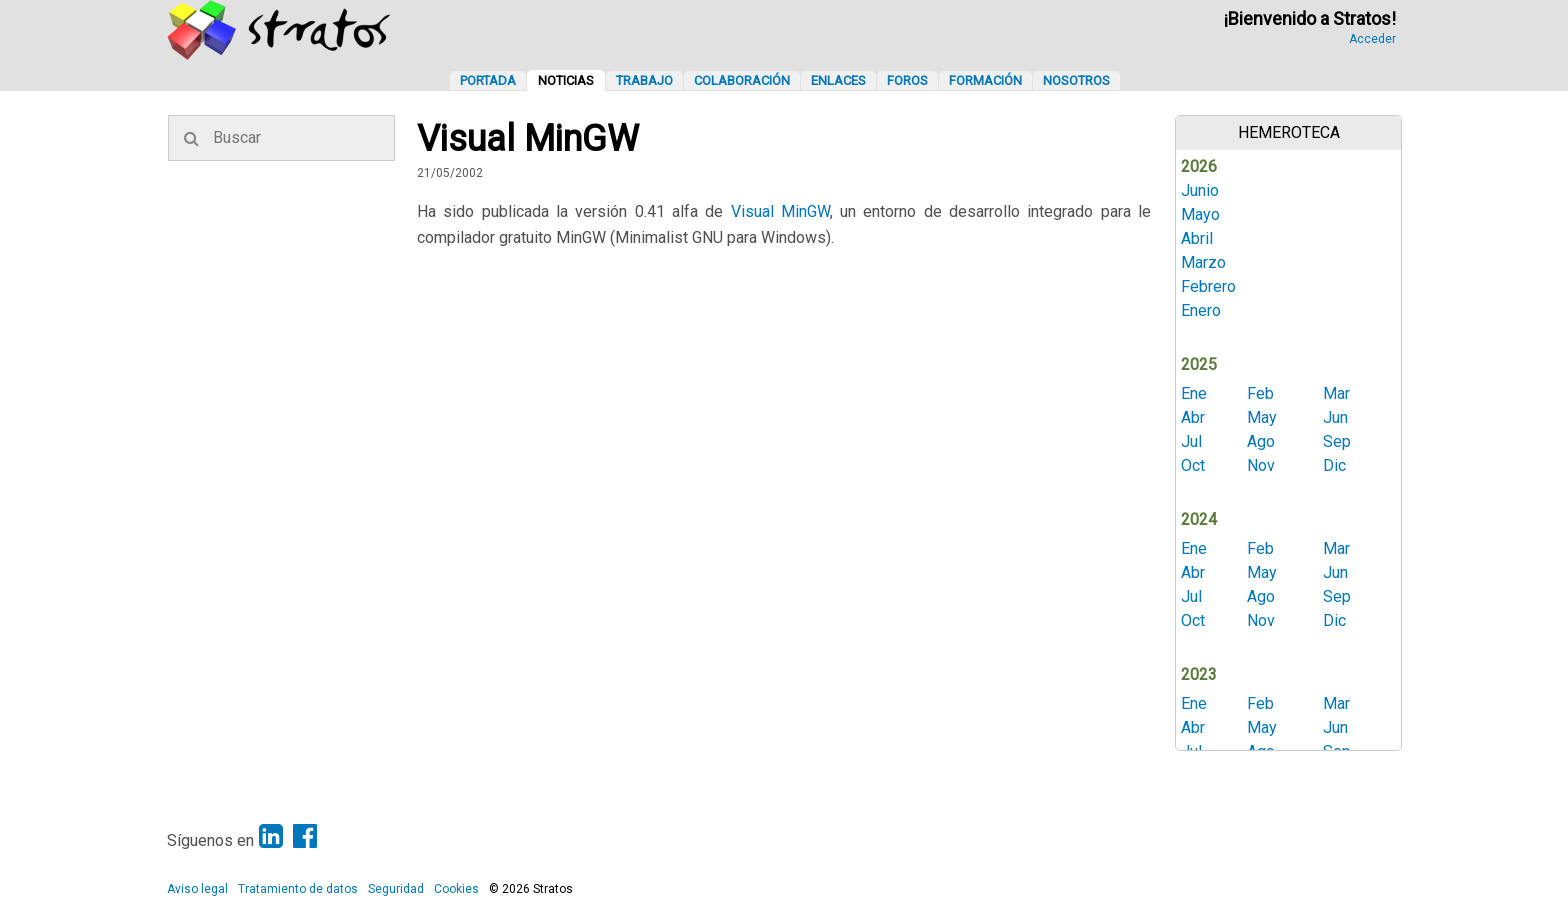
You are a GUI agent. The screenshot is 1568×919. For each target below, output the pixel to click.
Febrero (1208, 286)
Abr (1193, 417)
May (1262, 417)
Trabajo (644, 80)
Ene (1194, 393)
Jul (1191, 441)
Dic (1334, 465)
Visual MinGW (780, 211)
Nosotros (1076, 80)
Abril (1197, 238)
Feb (1260, 393)
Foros (907, 80)
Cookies (456, 889)
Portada (488, 80)
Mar (1336, 393)
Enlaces (838, 80)
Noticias (566, 80)
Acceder (1372, 39)
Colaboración (742, 80)
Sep (1337, 441)
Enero (1201, 310)
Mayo (1200, 214)
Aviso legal (197, 889)
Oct (1193, 465)
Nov (1261, 465)
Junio (1200, 190)
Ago (1261, 441)
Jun (1335, 417)
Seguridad (396, 889)
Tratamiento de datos (298, 889)
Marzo (1203, 262)
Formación (985, 80)
